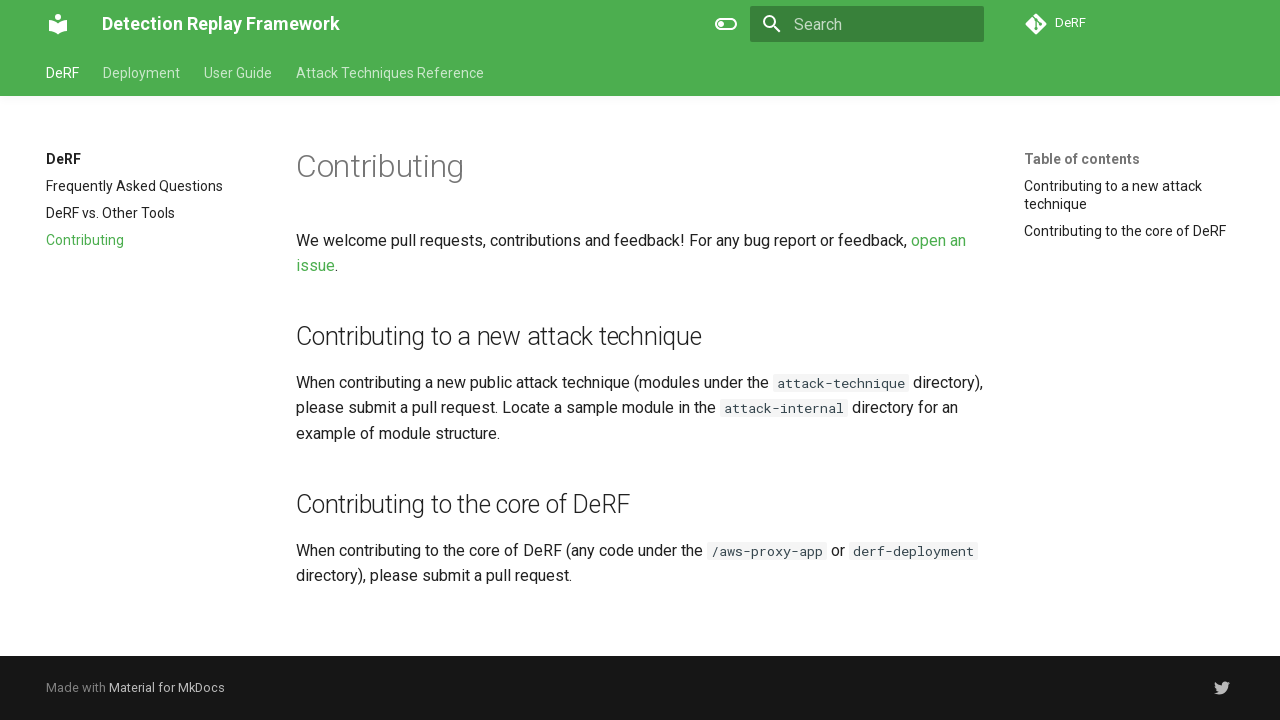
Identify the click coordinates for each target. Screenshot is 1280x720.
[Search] (867, 24)
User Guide (238, 73)
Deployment (141, 73)
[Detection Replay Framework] (58, 24)
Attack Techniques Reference (390, 73)
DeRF (62, 73)
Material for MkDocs (167, 687)
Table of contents (1082, 159)
